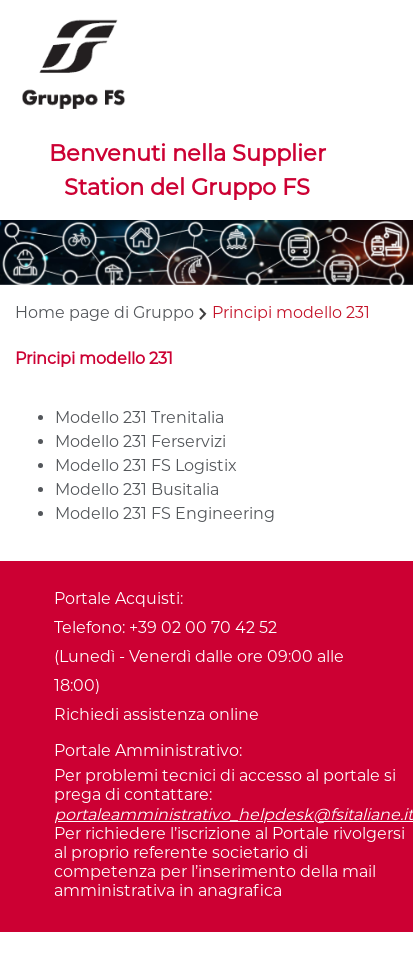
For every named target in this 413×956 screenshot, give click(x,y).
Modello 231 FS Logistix (146, 465)
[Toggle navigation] (44, 192)
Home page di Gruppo (104, 312)
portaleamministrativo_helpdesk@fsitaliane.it (233, 814)
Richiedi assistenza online (156, 714)
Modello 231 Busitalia (137, 489)
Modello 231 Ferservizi (140, 441)
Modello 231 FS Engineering (165, 513)
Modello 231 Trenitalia (139, 417)
